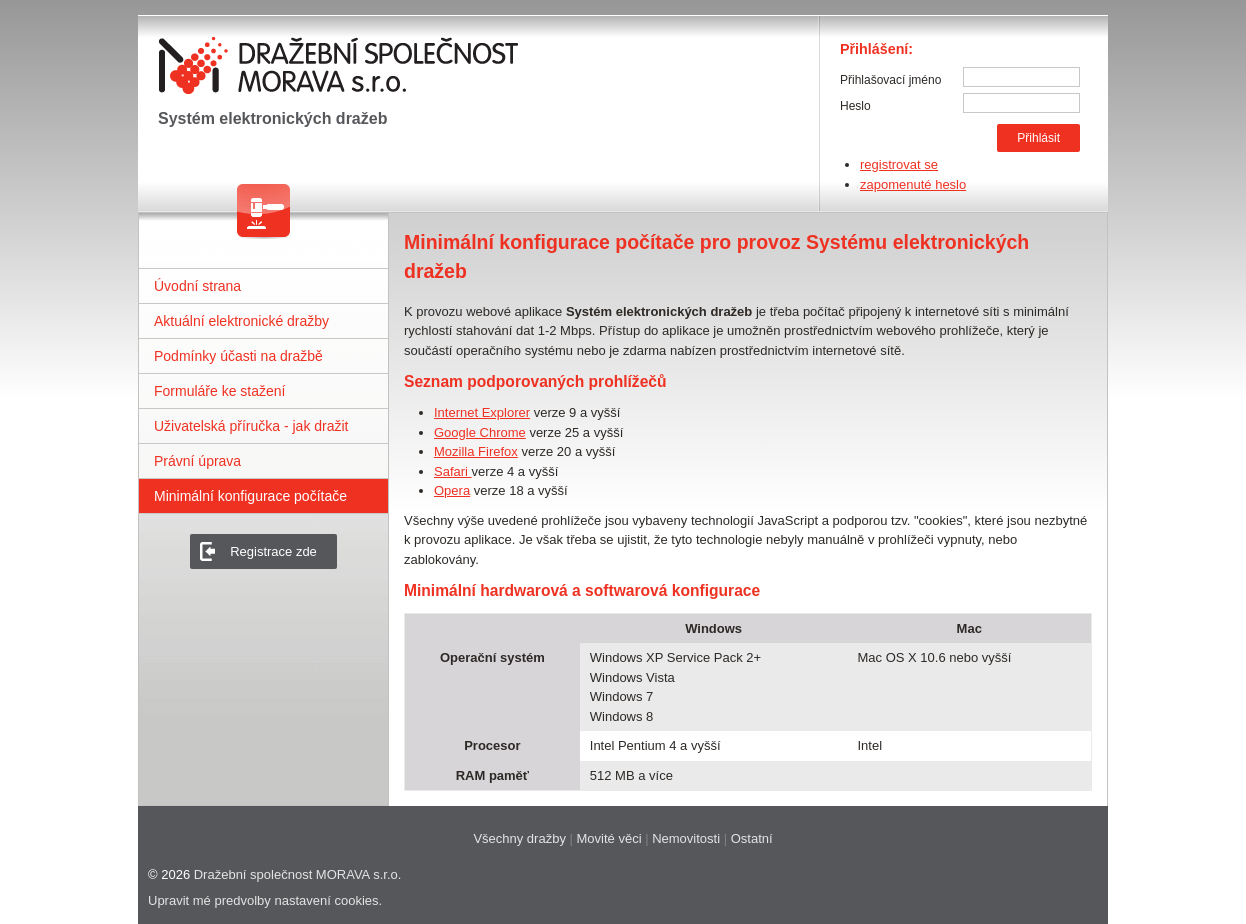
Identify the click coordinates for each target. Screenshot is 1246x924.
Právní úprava (197, 461)
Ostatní (752, 838)
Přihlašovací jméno (890, 80)
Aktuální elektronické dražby (241, 321)
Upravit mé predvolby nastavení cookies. (265, 900)
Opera (452, 490)
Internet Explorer (482, 412)
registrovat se (899, 164)
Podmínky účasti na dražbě (238, 356)
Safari (453, 471)
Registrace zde (273, 551)
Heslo (855, 106)
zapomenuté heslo (913, 184)
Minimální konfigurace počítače (250, 496)
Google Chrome (480, 432)
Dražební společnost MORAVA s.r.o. (298, 874)
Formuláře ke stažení (220, 391)
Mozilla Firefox (476, 451)
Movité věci (609, 838)
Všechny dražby (519, 838)
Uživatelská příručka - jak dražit (251, 426)
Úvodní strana (197, 286)
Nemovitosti (686, 838)
